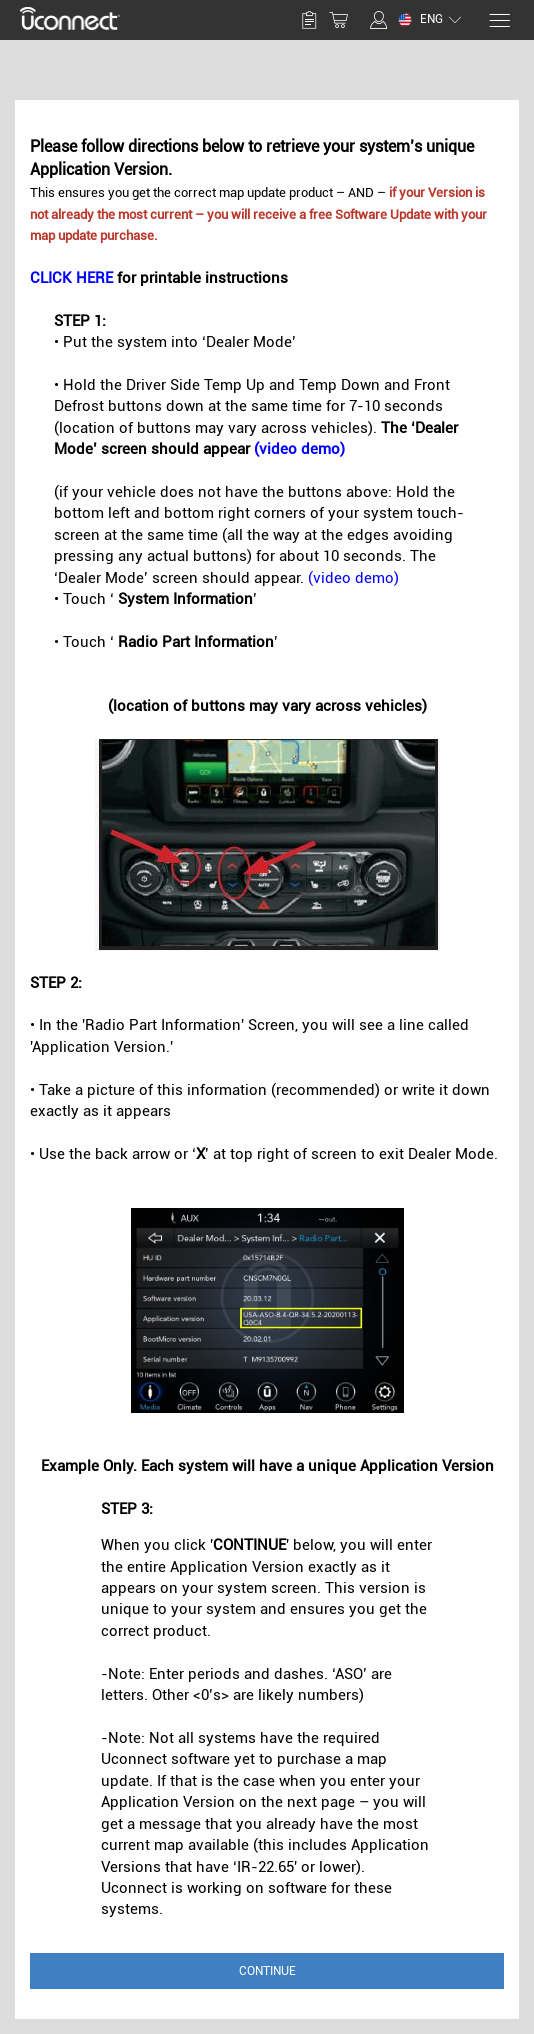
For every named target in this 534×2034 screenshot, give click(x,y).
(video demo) (299, 449)
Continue (267, 1971)
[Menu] (498, 20)
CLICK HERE (71, 278)
